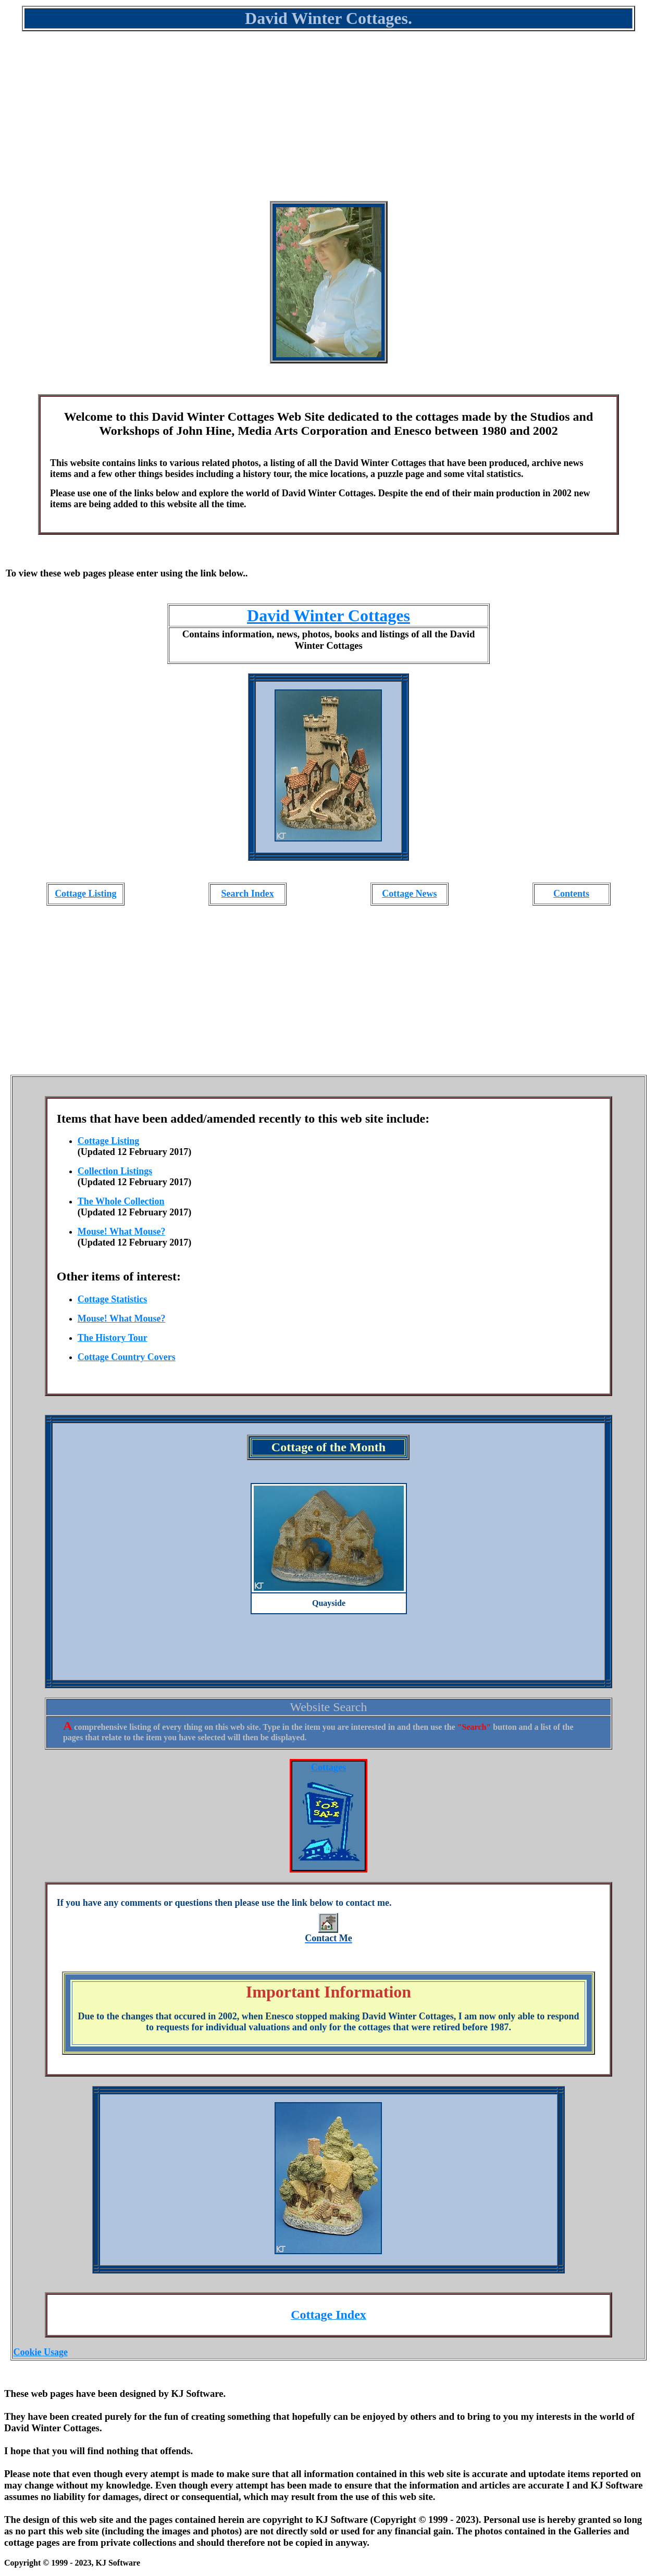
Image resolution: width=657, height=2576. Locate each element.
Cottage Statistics (112, 1299)
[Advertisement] (328, 123)
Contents (571, 893)
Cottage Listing (86, 893)
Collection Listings (115, 1171)
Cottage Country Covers (127, 1357)
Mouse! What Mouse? (122, 1231)
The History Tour (112, 1338)
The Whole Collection (121, 1201)
